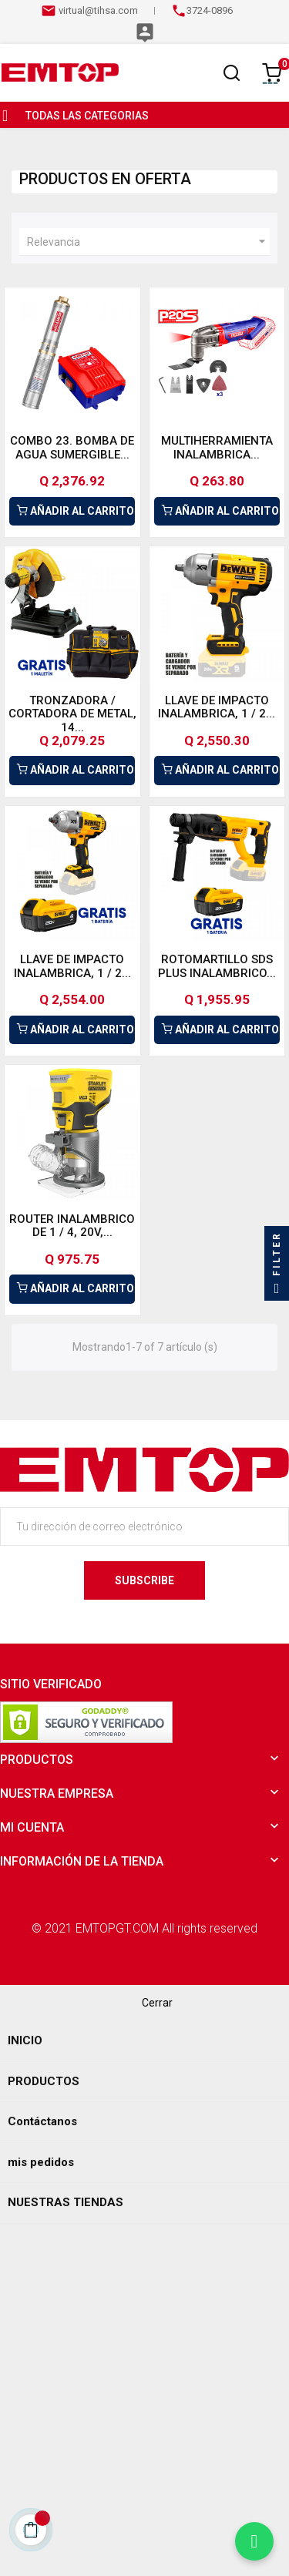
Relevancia (148, 242)
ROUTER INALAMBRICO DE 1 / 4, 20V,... (72, 1226)
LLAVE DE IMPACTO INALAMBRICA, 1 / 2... (216, 707)
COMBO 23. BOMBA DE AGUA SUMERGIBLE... (72, 448)
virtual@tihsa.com (97, 10)
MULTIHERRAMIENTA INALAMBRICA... (217, 448)
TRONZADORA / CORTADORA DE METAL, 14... (72, 714)
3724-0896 (210, 10)
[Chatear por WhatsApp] (254, 2541)
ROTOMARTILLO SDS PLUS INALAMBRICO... (217, 966)
